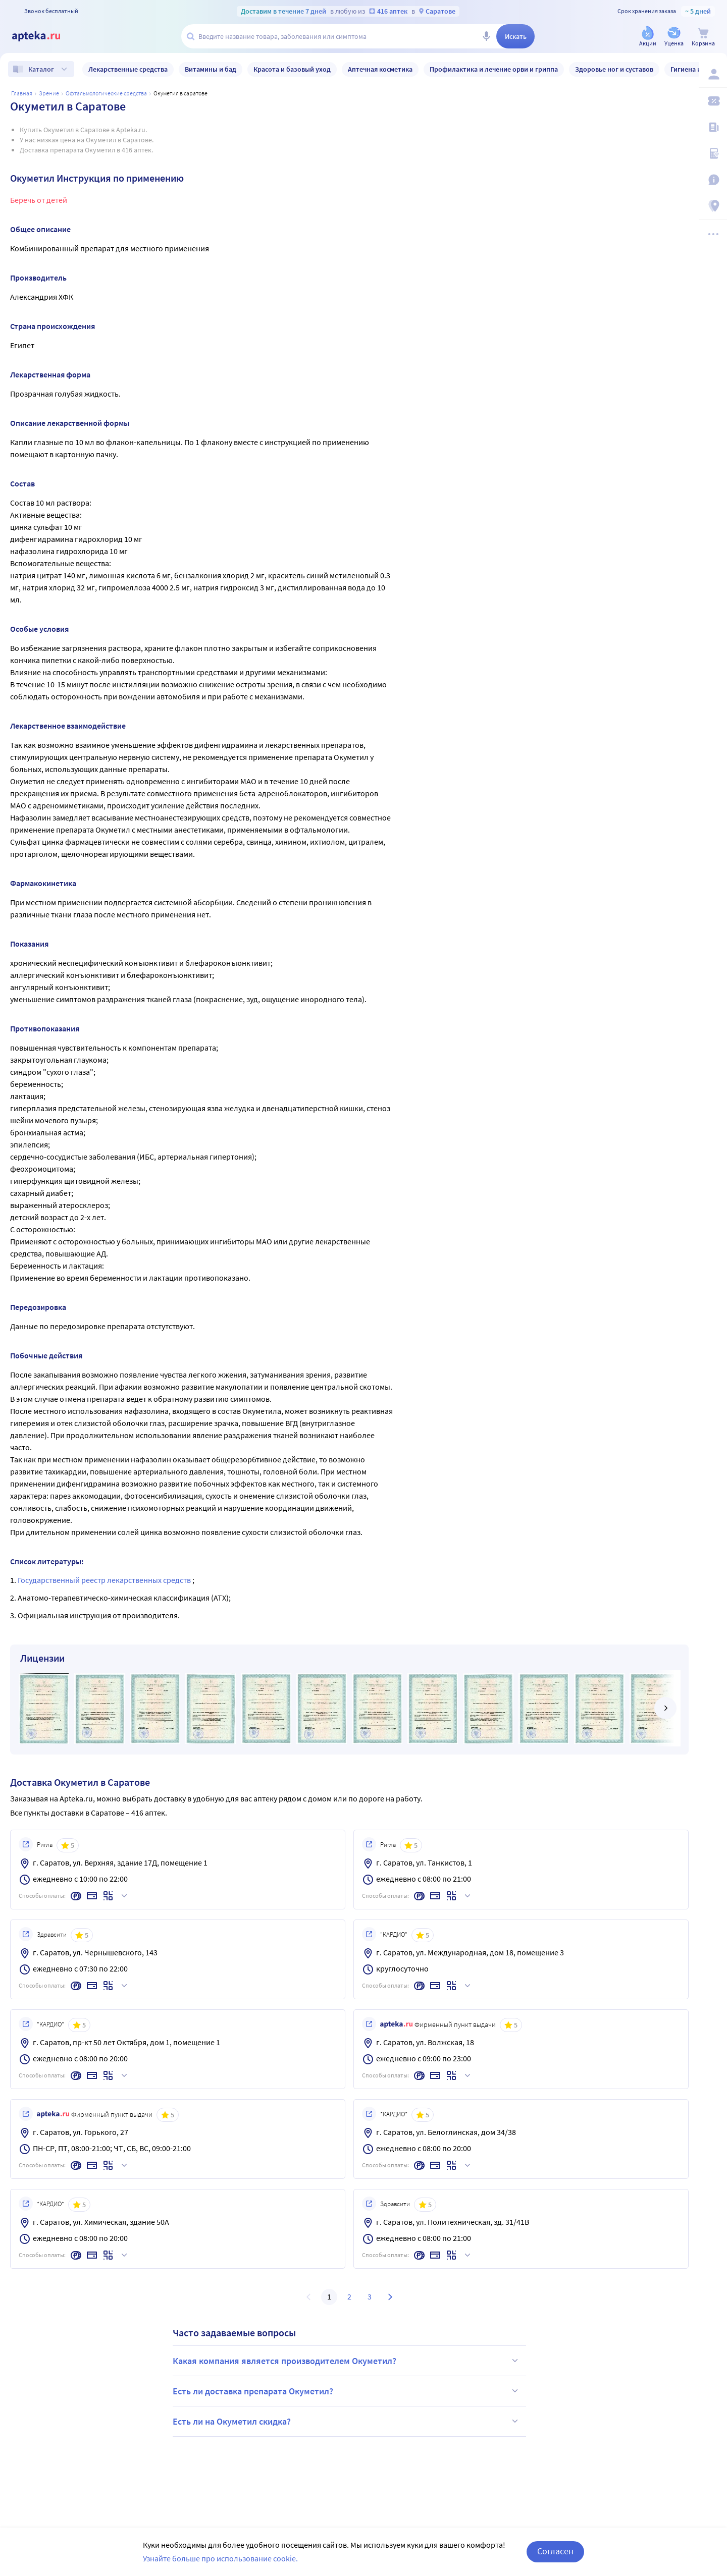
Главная (21, 93)
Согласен (555, 2551)
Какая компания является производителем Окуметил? (347, 2360)
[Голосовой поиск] (486, 36)
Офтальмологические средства (106, 93)
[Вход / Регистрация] (713, 74)
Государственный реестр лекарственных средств (105, 1580)
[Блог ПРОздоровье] (713, 127)
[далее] (665, 1708)
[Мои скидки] (713, 101)
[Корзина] (703, 37)
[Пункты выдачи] (713, 206)
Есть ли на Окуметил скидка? (347, 2421)
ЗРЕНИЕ (49, 93)
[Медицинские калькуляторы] (713, 153)
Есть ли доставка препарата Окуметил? (347, 2391)
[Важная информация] (713, 180)
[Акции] (647, 37)
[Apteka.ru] (44, 36)
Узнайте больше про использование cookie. (220, 2558)
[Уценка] (674, 37)
